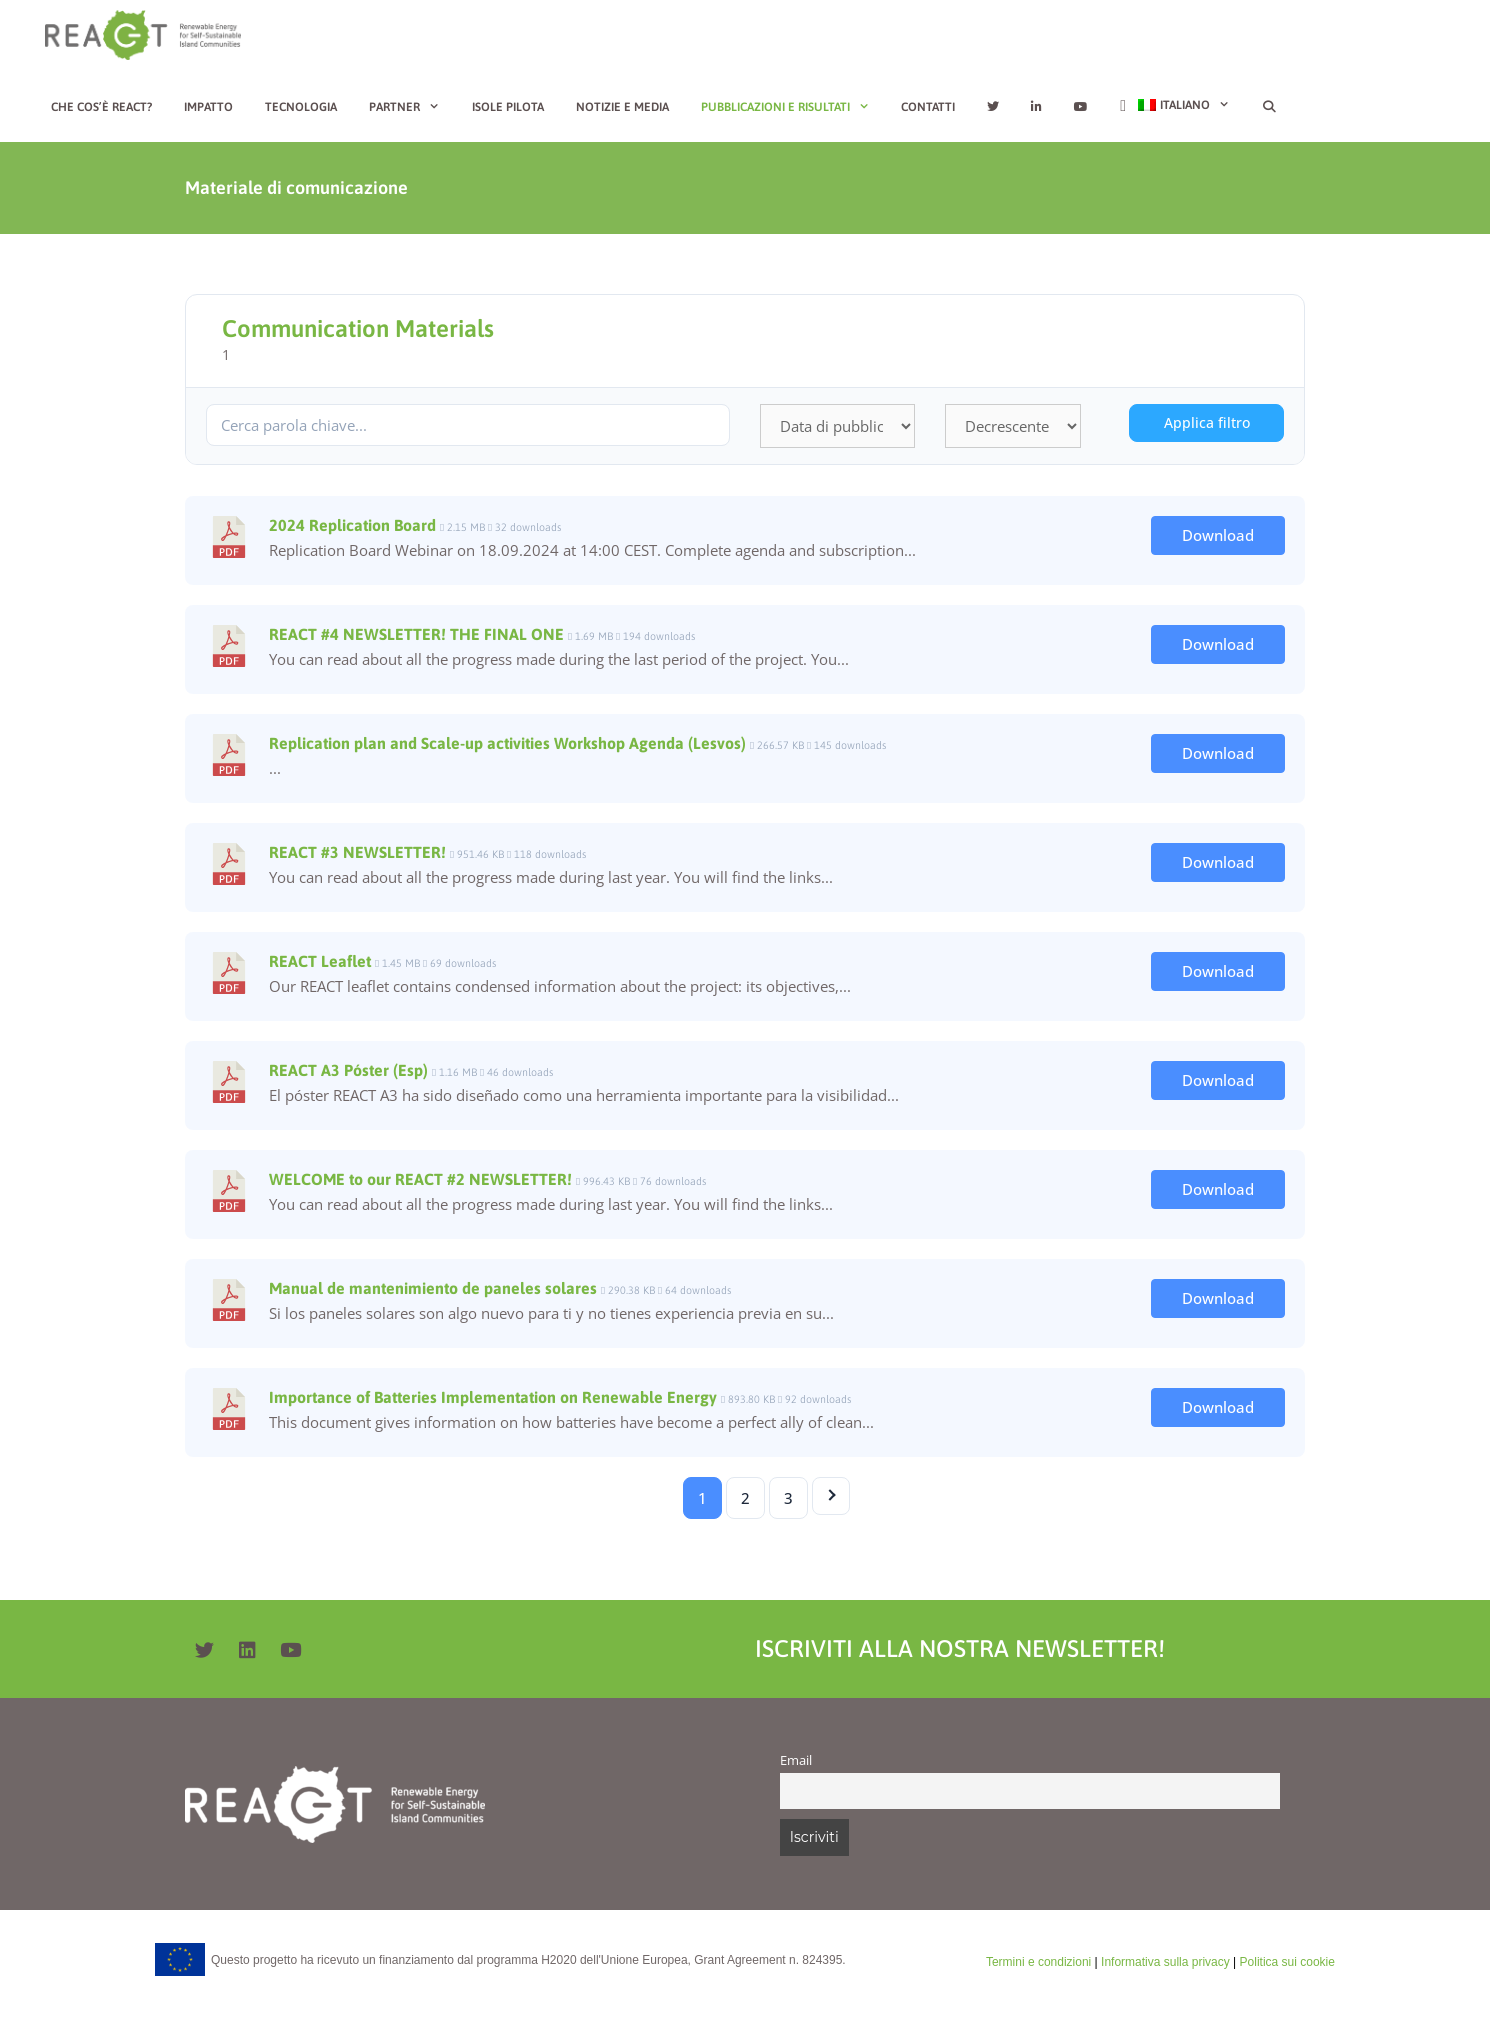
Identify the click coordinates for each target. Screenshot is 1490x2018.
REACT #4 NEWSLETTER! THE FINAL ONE (416, 634)
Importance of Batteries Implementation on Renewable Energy (493, 1397)
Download (1218, 535)
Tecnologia (301, 107)
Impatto (208, 107)
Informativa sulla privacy (1165, 1962)
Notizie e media (622, 107)
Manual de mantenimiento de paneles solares (433, 1288)
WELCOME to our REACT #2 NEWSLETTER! (420, 1179)
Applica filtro (1207, 422)
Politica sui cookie (1287, 1962)
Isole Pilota (508, 107)
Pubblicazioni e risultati (793, 107)
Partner (412, 107)
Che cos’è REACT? (101, 107)
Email (796, 1760)
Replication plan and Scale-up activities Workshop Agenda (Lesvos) (507, 743)
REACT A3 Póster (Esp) (348, 1070)
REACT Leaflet (320, 961)
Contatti (928, 107)
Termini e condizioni (1038, 1962)
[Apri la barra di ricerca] (1268, 107)
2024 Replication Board (352, 525)
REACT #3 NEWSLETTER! (357, 852)
